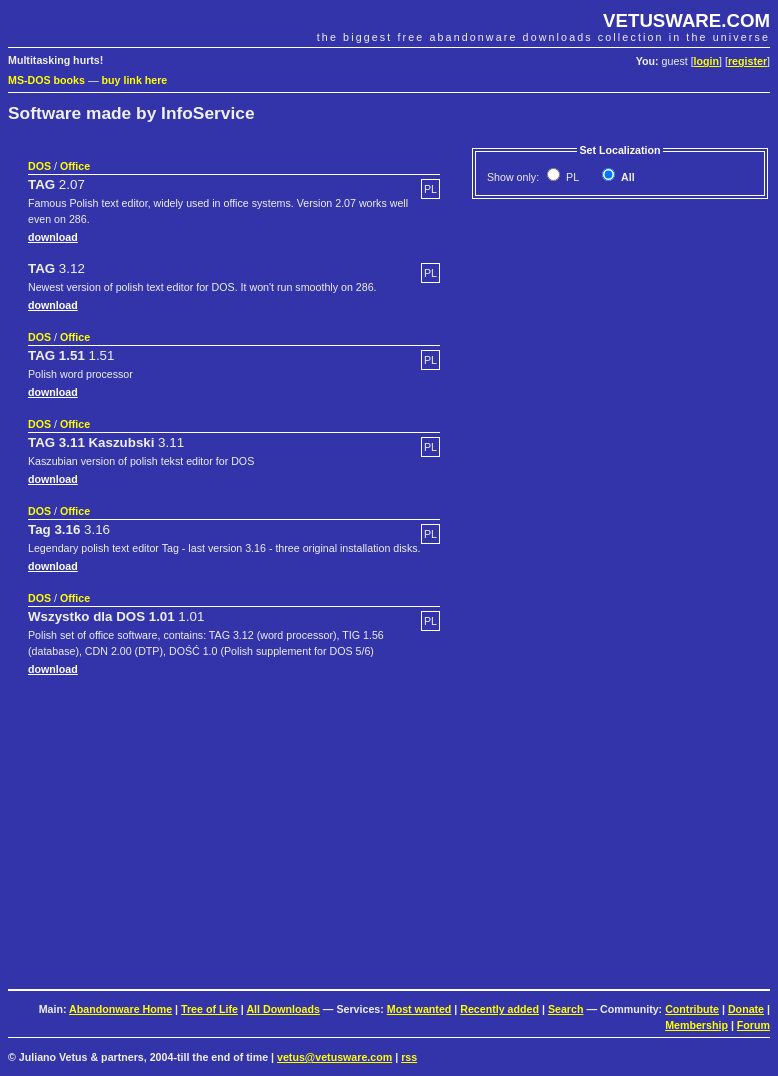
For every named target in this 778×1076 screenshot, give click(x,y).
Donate (746, 1009)
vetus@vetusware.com (334, 1057)
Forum (753, 1025)
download (53, 237)
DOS (39, 166)
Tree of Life (209, 1009)
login (706, 61)
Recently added (499, 1009)
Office (75, 166)
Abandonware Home (120, 1009)
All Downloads (282, 1009)
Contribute (692, 1009)
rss (409, 1057)
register (747, 61)
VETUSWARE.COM (686, 20)
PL (571, 177)
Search (566, 1009)
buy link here (135, 80)
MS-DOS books (46, 80)
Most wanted (419, 1009)
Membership (696, 1025)
